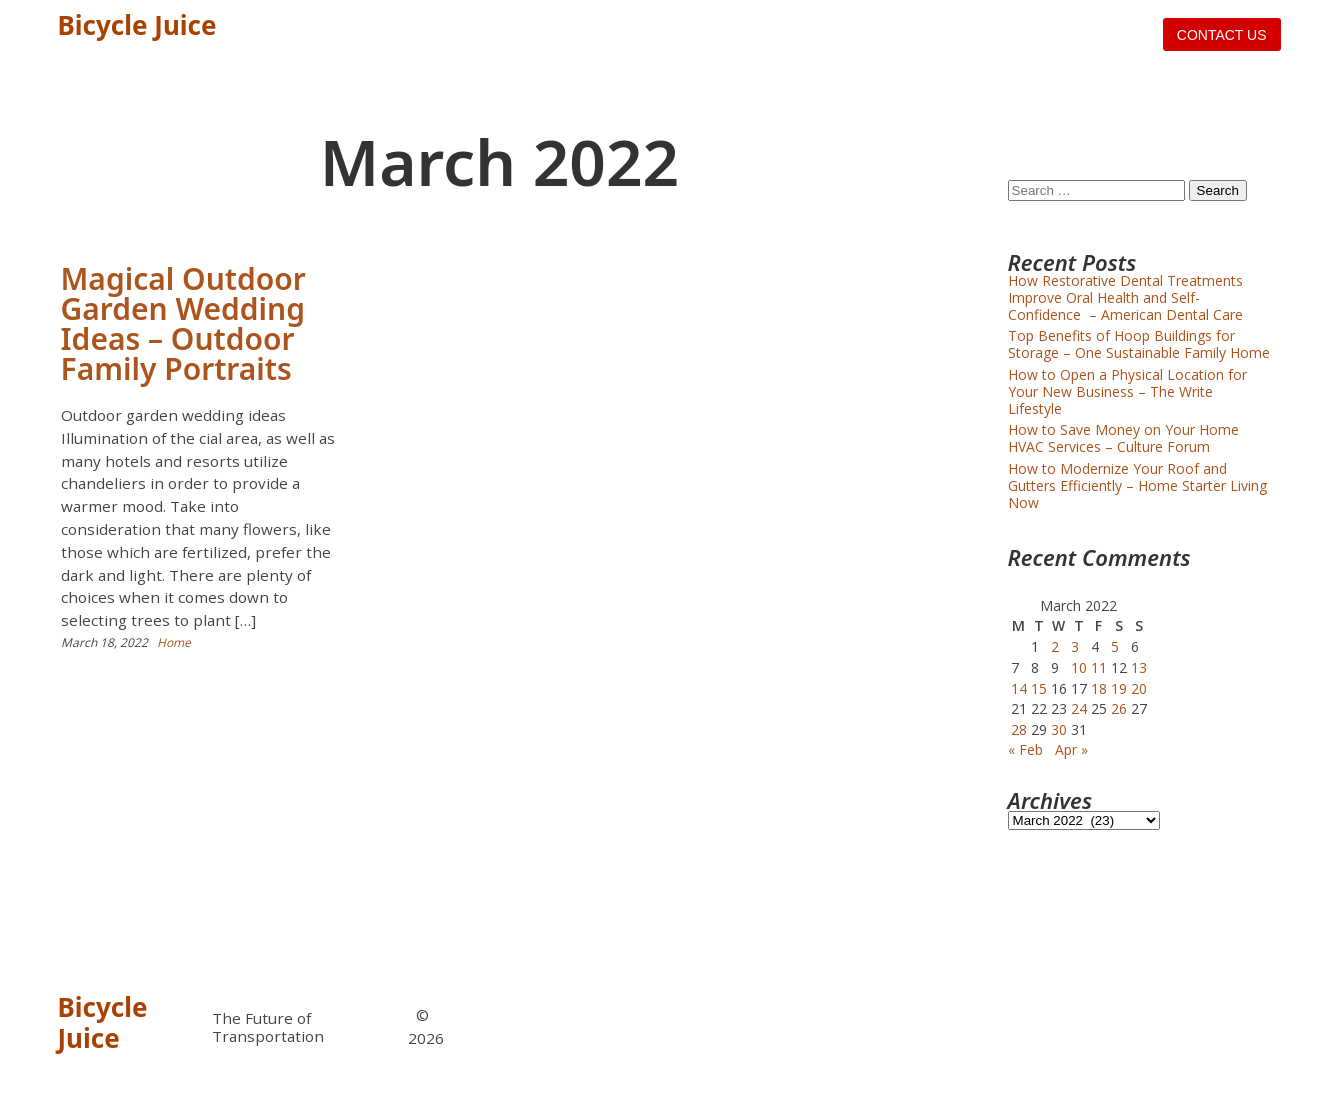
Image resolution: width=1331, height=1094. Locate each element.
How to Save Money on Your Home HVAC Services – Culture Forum (1123, 438)
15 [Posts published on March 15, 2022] (1039, 688)
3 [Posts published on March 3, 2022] (1075, 646)
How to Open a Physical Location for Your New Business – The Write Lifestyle (1127, 391)
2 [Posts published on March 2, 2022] (1055, 646)
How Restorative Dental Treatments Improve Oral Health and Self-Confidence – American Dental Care (1125, 297)
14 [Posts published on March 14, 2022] (1019, 688)
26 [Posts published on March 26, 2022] (1119, 708)
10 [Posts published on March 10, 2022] (1079, 667)
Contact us (1222, 35)
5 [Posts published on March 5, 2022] (1115, 646)
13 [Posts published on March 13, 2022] (1139, 667)
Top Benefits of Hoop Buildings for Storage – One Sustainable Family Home (1139, 344)
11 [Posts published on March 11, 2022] (1099, 667)
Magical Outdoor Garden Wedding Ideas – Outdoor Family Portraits (183, 323)
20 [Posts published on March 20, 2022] (1139, 688)
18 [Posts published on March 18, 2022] (1099, 688)
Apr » (1071, 749)
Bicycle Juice (137, 25)
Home (174, 642)
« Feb (1025, 749)
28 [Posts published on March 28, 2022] (1019, 729)
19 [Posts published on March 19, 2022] (1119, 688)
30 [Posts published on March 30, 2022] (1059, 729)
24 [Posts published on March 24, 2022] (1079, 708)
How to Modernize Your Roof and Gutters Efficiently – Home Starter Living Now (1137, 485)
